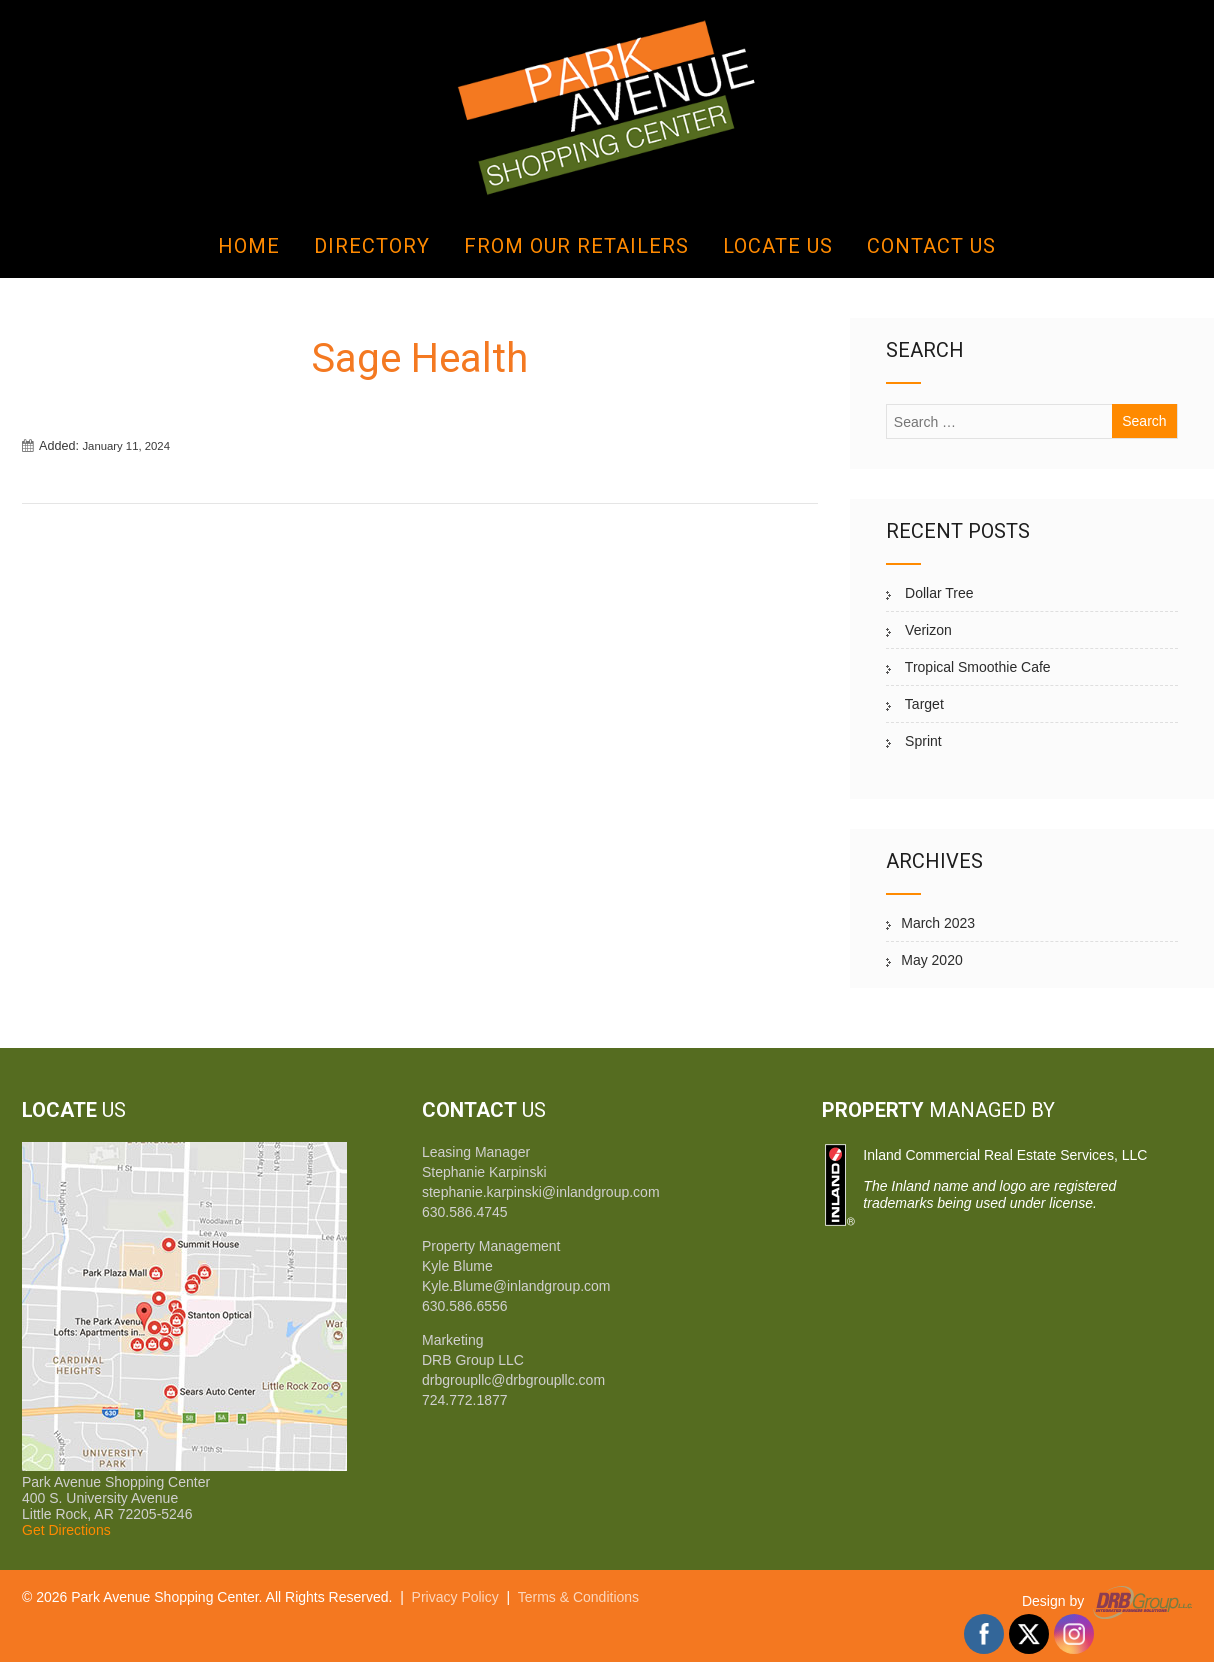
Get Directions (66, 1530)
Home (249, 246)
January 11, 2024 (126, 446)
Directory (372, 246)
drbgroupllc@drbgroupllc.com (513, 1380)
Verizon (926, 630)
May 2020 (931, 960)
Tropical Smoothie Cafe (975, 667)
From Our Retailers (576, 246)
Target (922, 704)
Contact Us (931, 246)
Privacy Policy (455, 1597)
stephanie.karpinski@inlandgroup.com (541, 1192)
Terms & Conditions (578, 1597)
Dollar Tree (937, 593)
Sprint (921, 741)
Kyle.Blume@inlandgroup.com (516, 1286)
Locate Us (778, 246)
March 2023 (938, 923)
